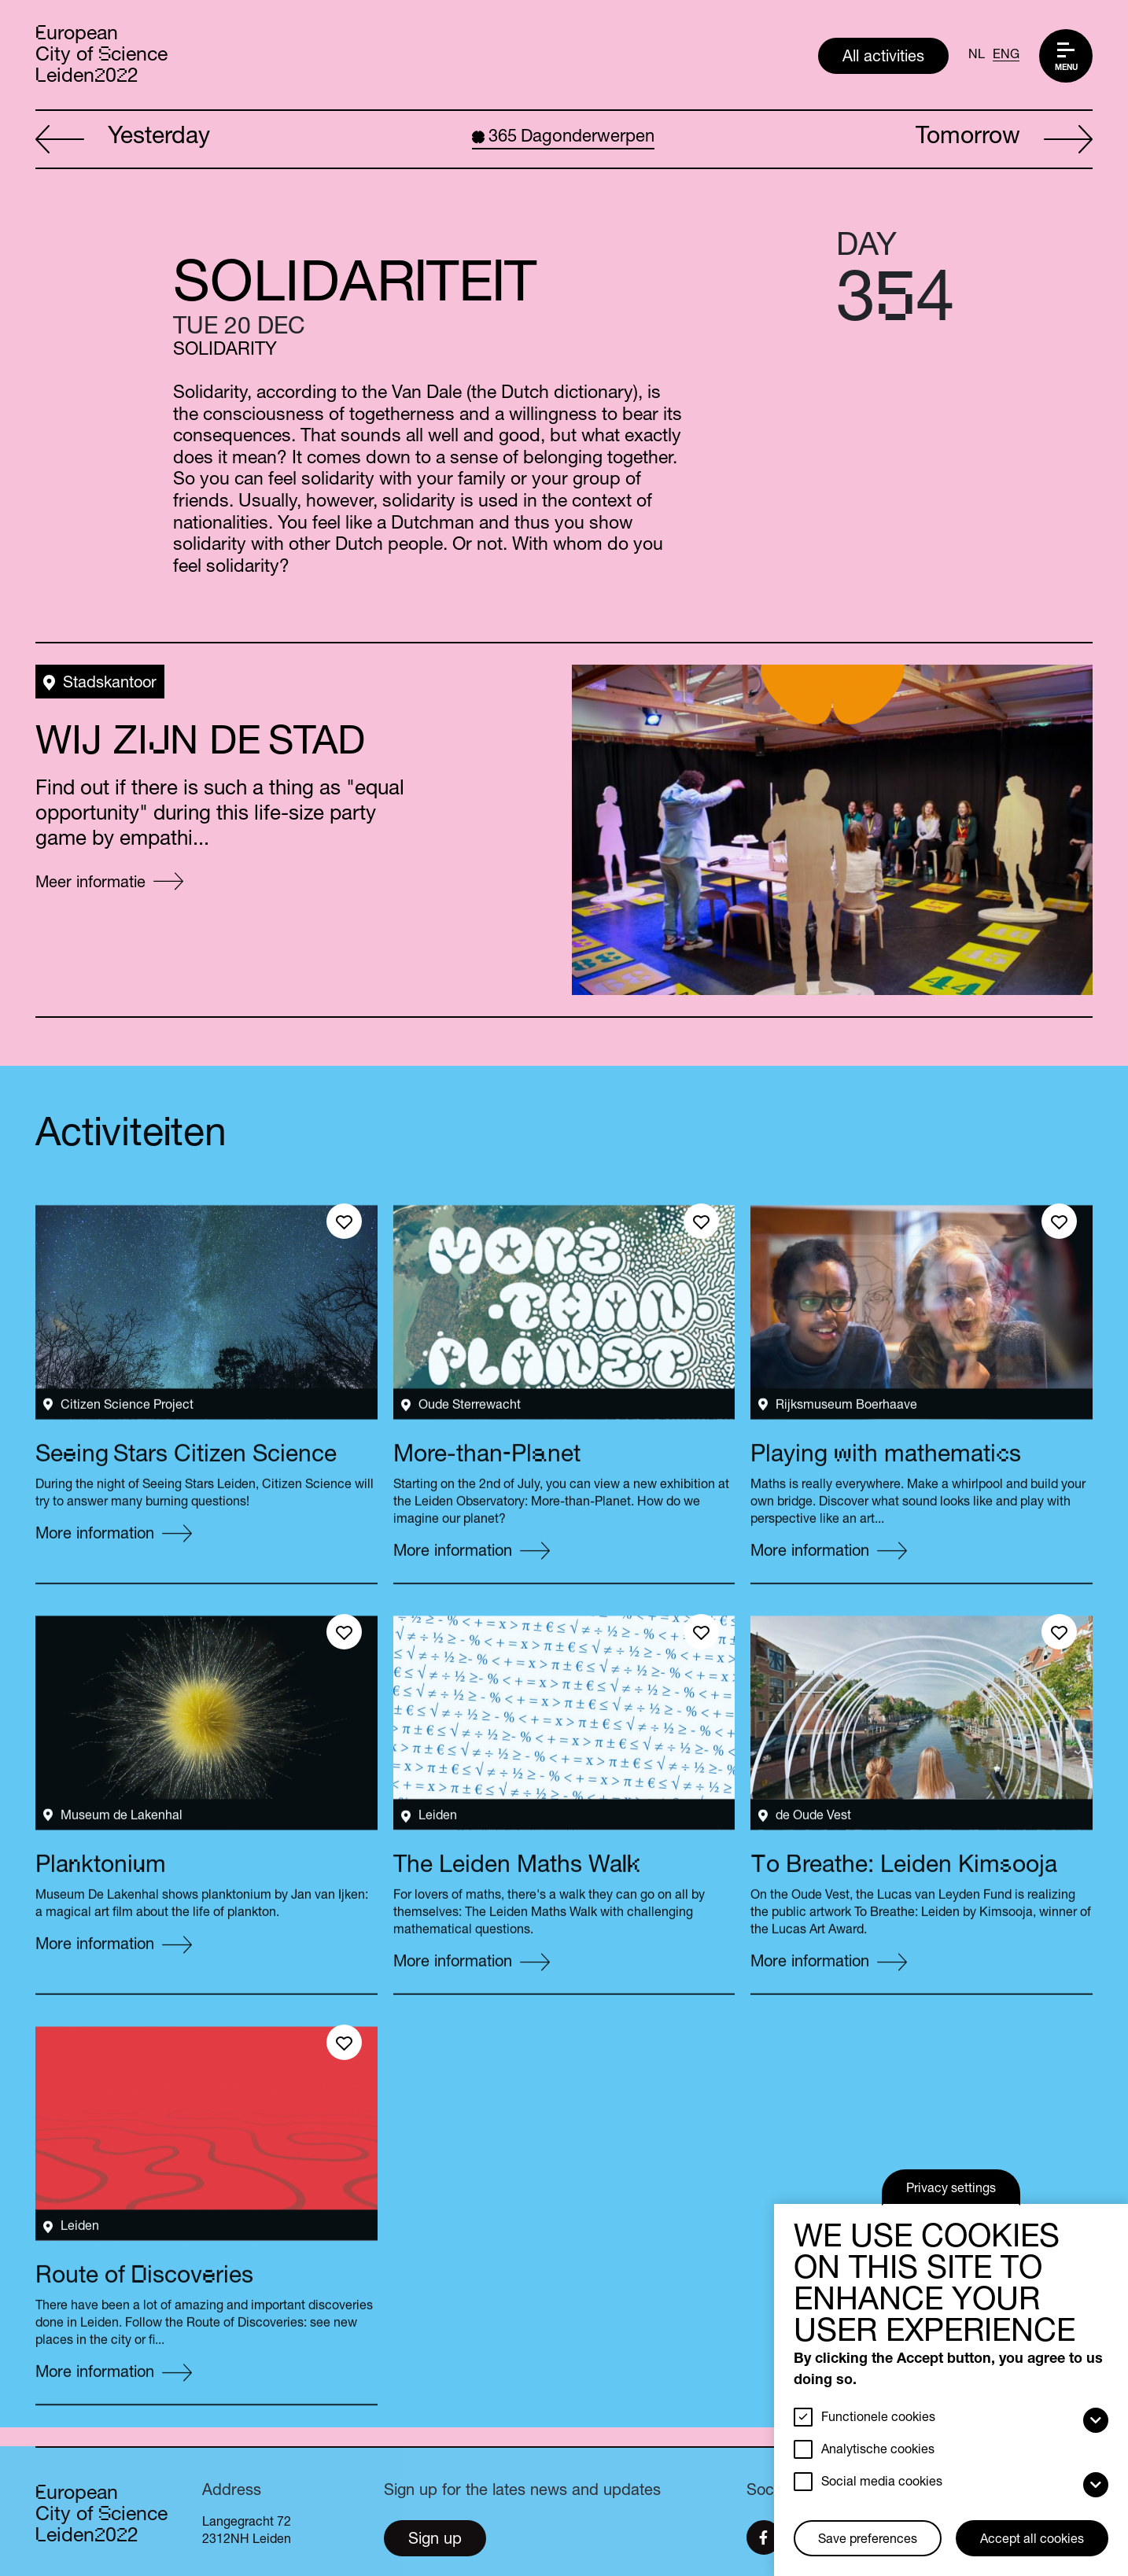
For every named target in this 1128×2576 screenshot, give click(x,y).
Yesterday (122, 140)
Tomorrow (1004, 140)
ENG (1006, 56)
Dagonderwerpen (563, 137)
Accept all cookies (1032, 2540)
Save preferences (867, 2540)
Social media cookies (881, 2483)
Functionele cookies (878, 2418)
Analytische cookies (877, 2451)
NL (976, 56)
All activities (883, 58)
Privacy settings (951, 2190)
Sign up (435, 2540)
